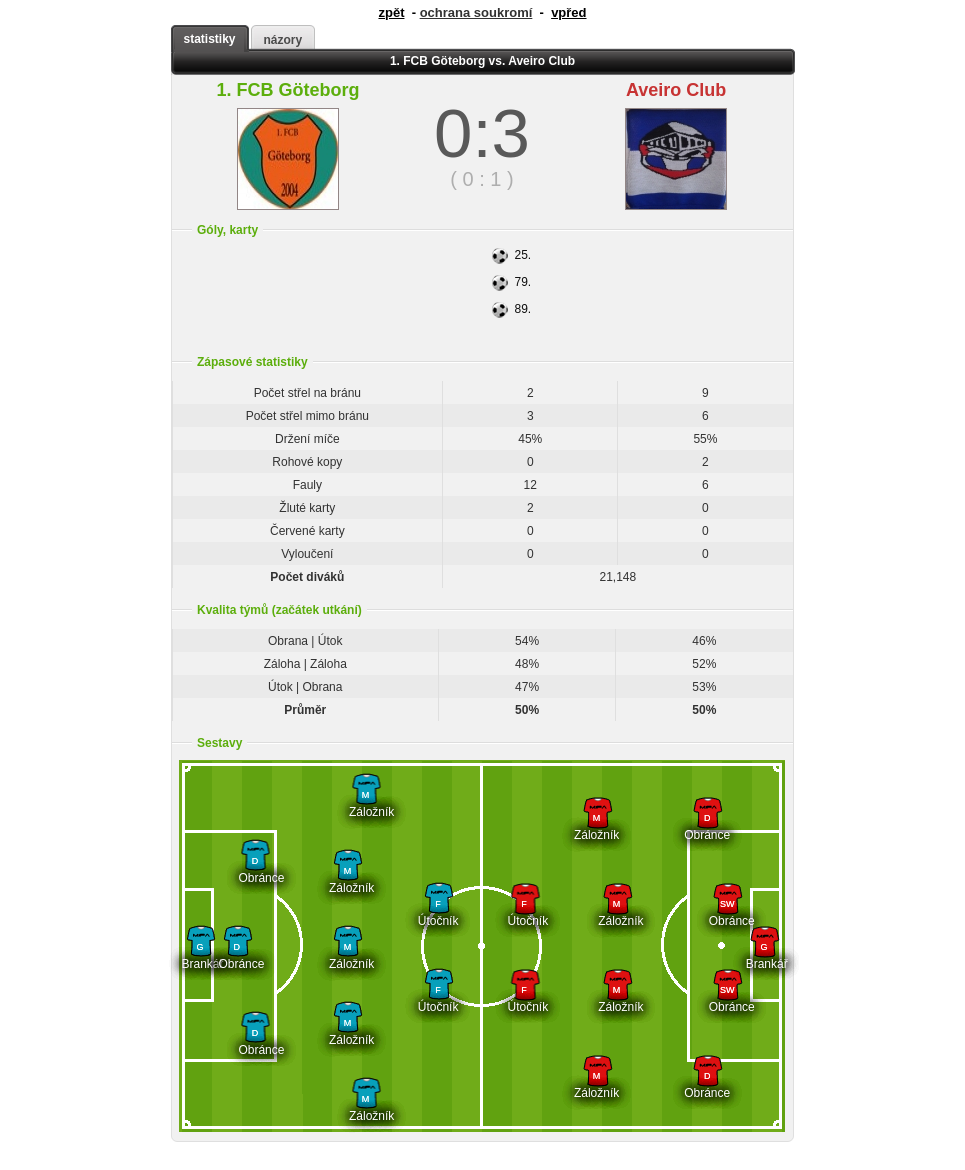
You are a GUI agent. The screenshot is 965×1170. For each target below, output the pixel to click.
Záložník (365, 804)
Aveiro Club (676, 90)
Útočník (438, 913)
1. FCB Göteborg (287, 90)
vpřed (568, 12)
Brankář (200, 956)
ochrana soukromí (476, 12)
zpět (391, 12)
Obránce (254, 870)
